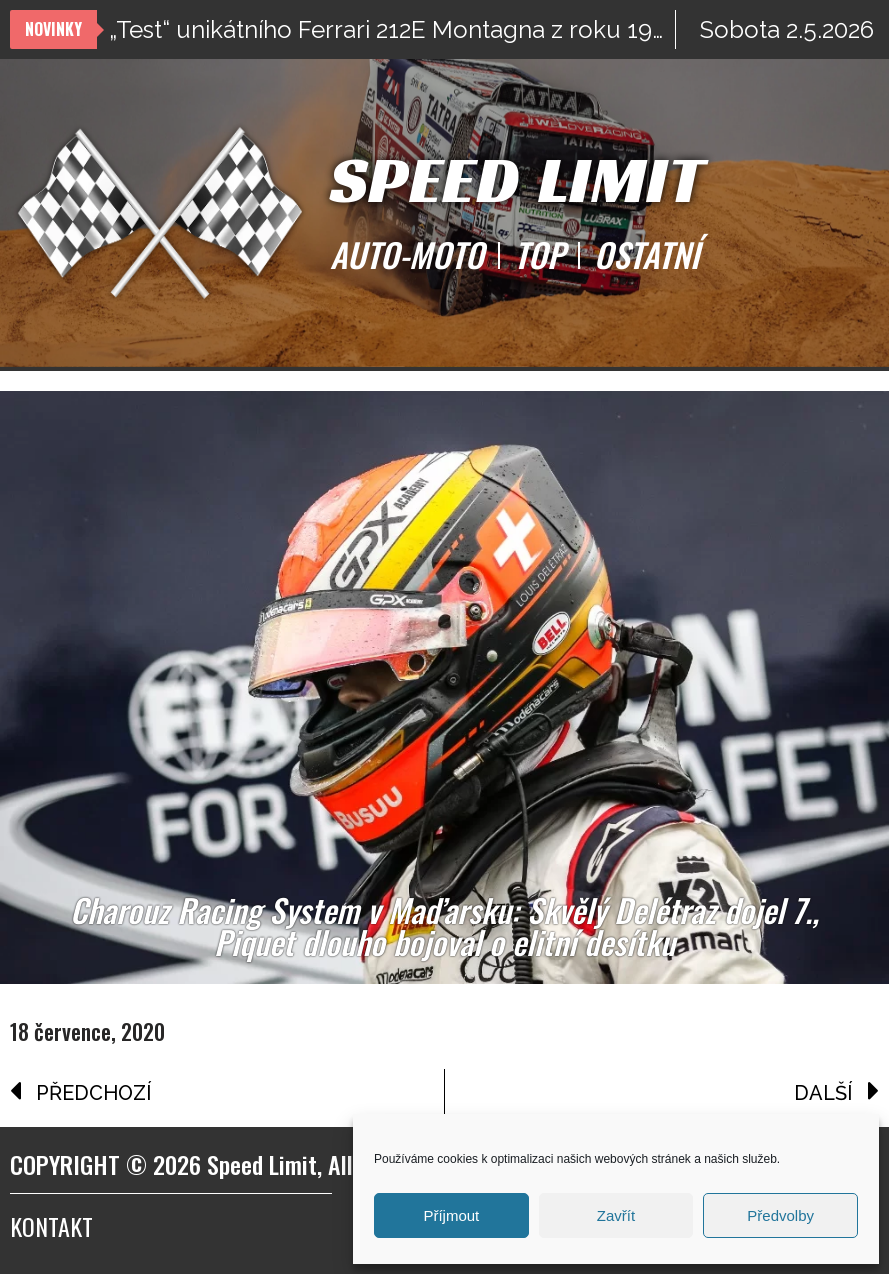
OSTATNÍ (646, 255)
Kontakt (51, 1226)
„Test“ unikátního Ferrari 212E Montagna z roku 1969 (392, 29)
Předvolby (780, 1215)
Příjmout (451, 1215)
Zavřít (616, 1215)
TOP (539, 255)
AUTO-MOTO (407, 255)
